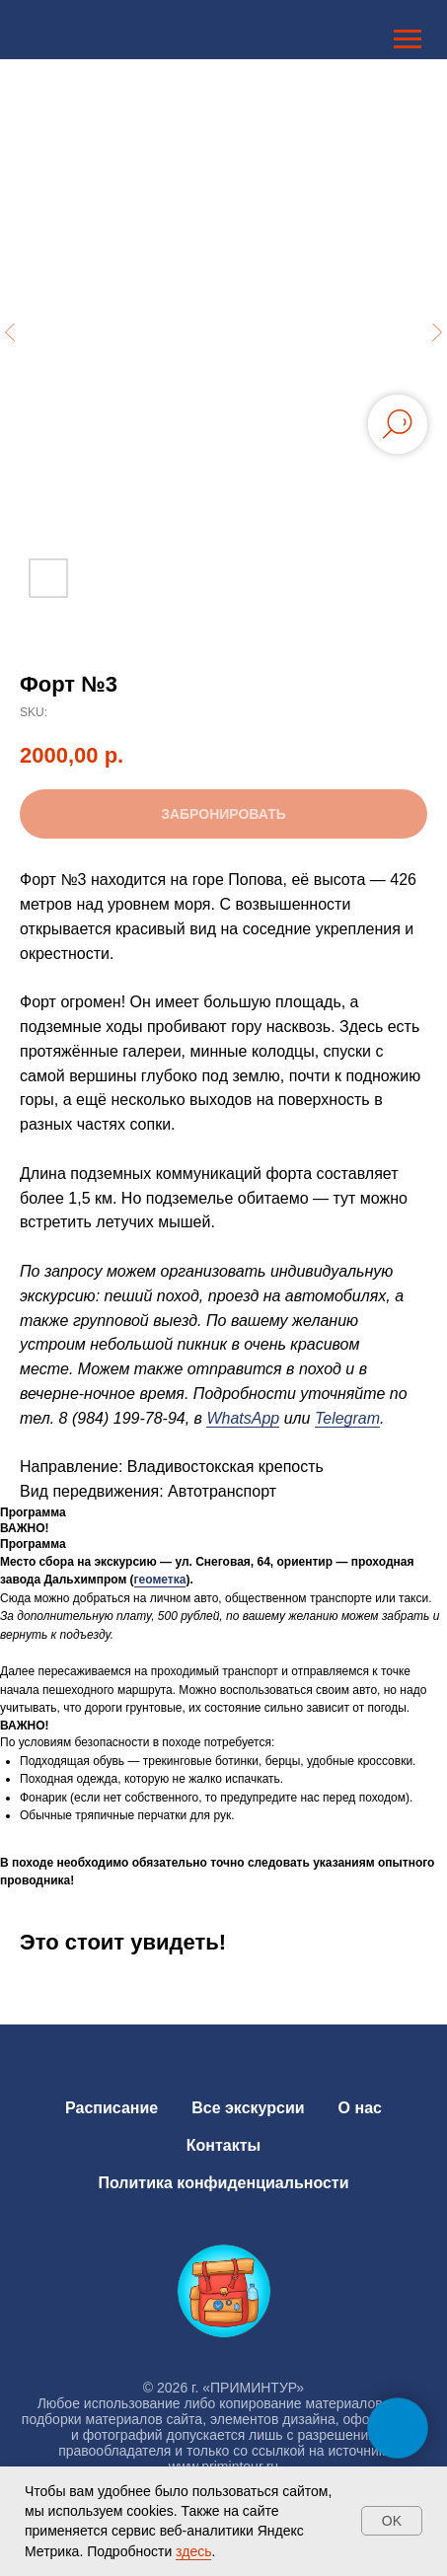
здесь (193, 2551)
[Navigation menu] (407, 39)
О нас (360, 2107)
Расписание (111, 2107)
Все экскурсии (247, 2107)
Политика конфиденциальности (223, 2182)
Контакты (223, 2145)
